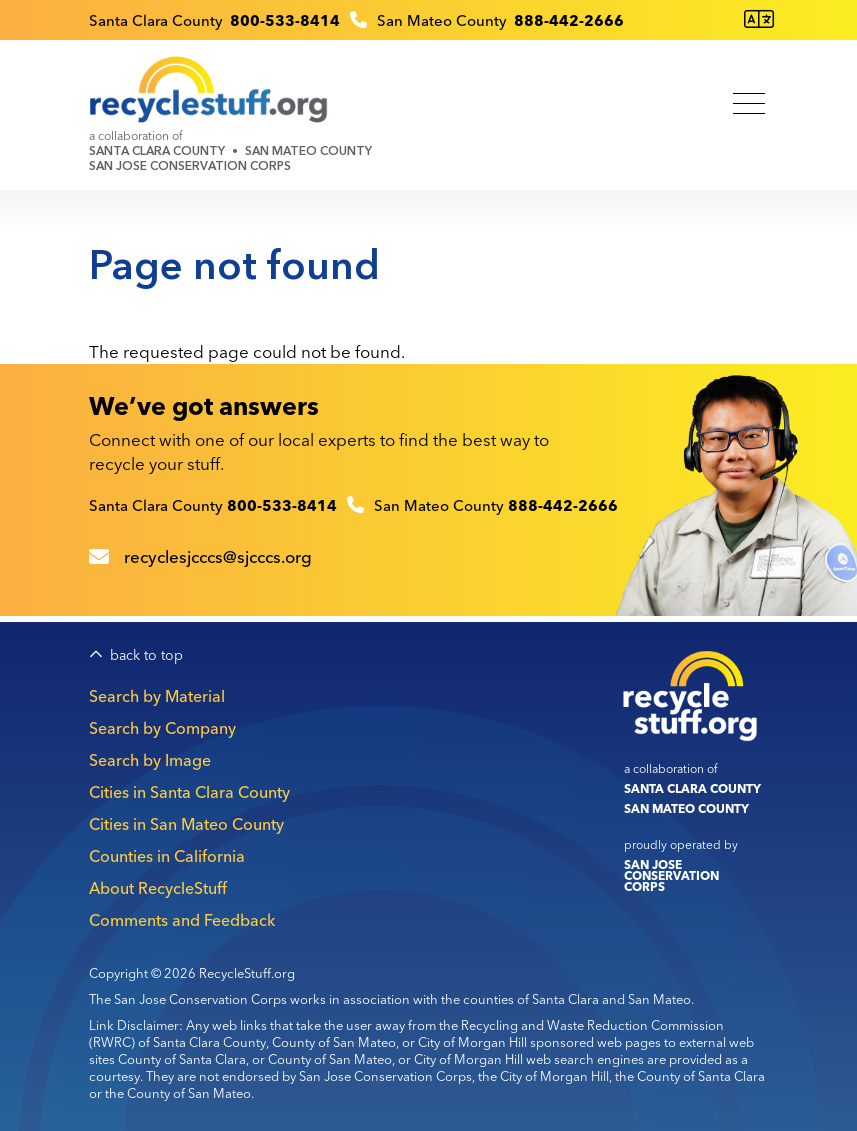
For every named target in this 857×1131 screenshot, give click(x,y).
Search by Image (150, 760)
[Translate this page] (759, 19)
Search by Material (157, 696)
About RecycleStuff (158, 888)
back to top (146, 655)
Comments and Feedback (182, 920)
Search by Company (162, 728)
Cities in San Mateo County (186, 824)
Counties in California (167, 856)
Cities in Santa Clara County (189, 792)
